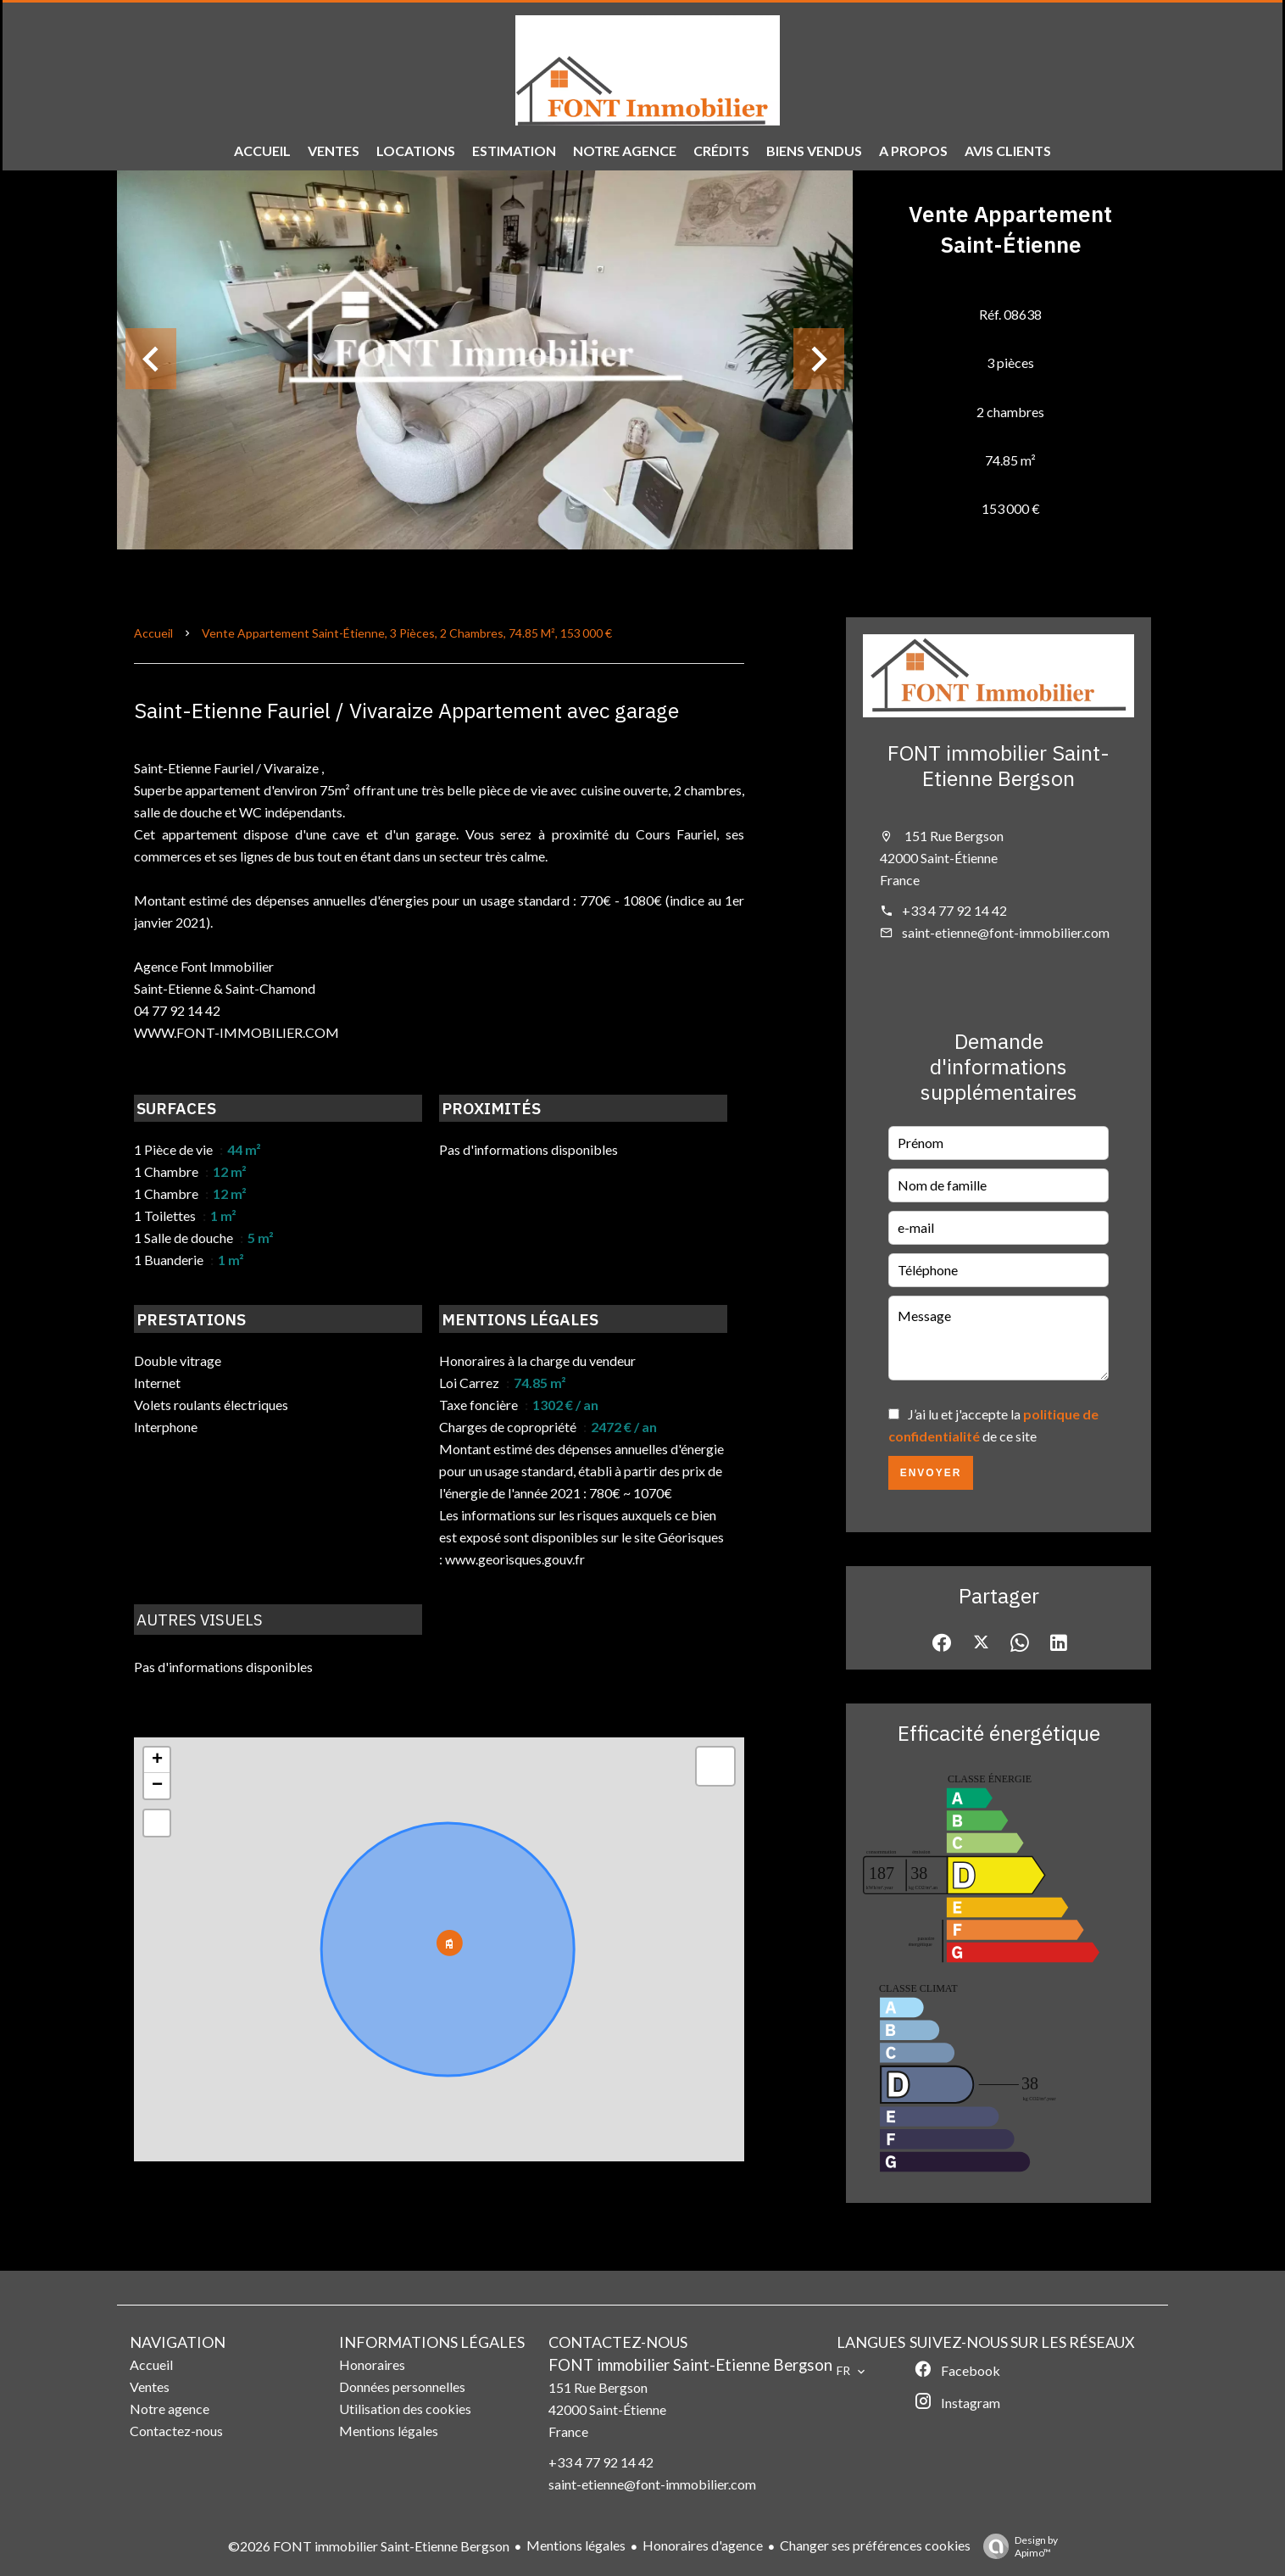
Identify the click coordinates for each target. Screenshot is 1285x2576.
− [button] (157, 1785)
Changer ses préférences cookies (875, 2545)
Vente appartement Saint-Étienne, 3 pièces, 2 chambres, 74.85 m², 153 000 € (407, 633)
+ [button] (157, 1760)
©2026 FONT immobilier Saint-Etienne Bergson (368, 2546)
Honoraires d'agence (702, 2545)
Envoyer (931, 1473)
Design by (1016, 2546)
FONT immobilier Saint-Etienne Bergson (998, 765)
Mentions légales (576, 2545)
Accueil (153, 633)
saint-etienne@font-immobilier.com (1006, 932)
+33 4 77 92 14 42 (954, 910)
